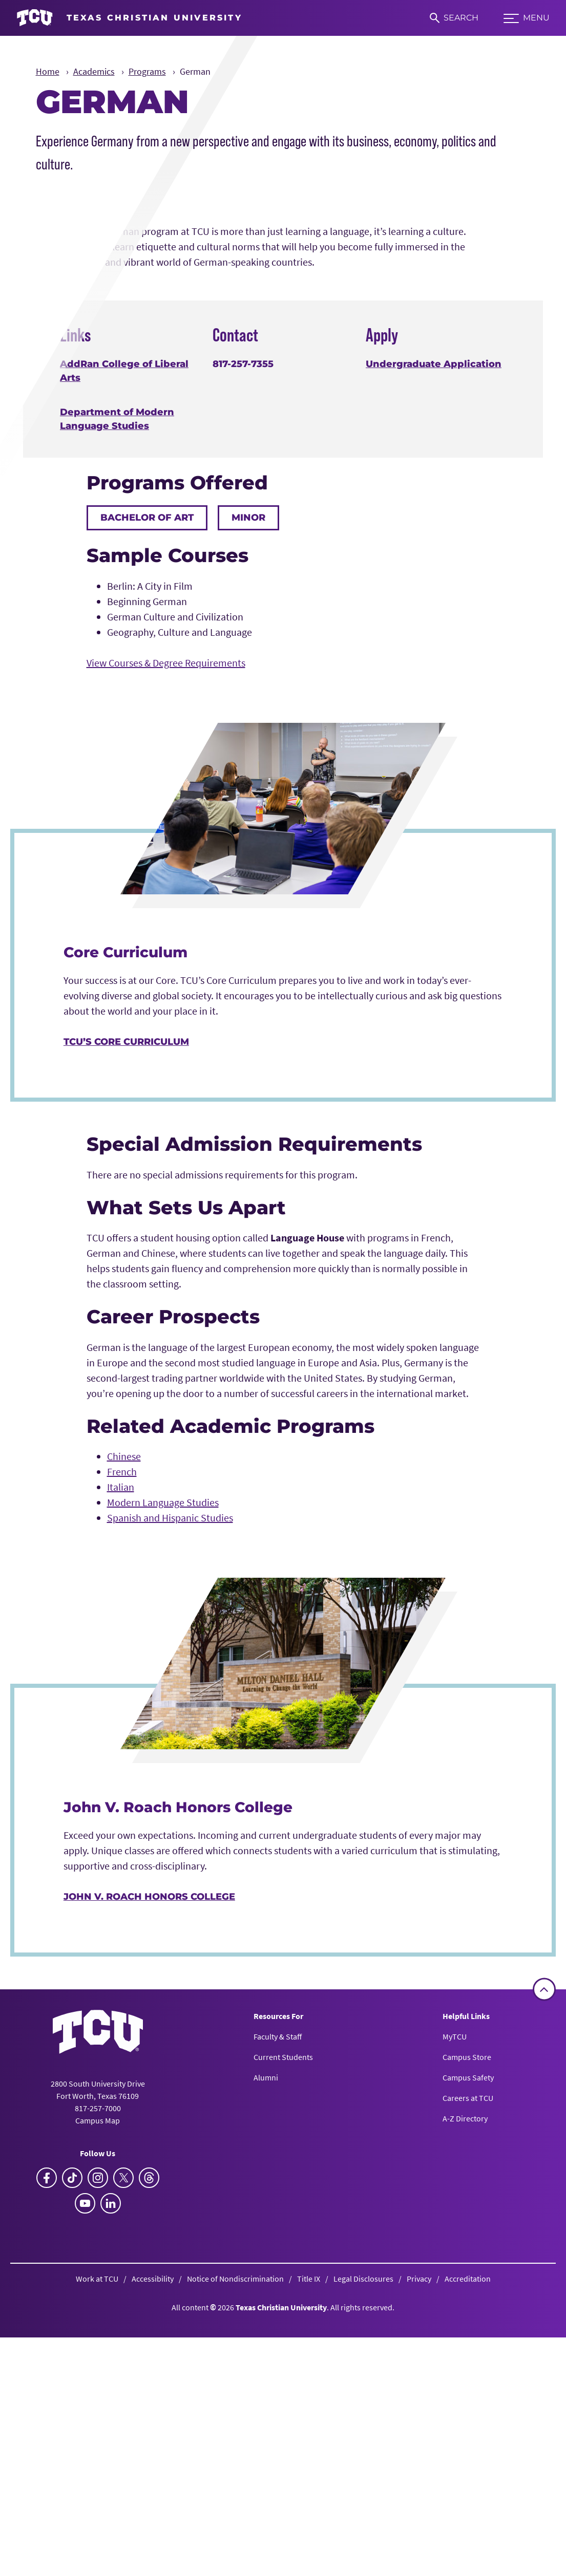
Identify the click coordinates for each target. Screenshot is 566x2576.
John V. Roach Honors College (149, 2178)
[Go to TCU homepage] (129, 18)
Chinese (124, 1738)
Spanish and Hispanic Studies (170, 1800)
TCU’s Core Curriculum (126, 1323)
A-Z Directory (465, 2401)
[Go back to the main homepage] (98, 2314)
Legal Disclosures (363, 2561)
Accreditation (468, 2561)
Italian (120, 1769)
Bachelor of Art (147, 800)
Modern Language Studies (163, 1784)
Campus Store (467, 2339)
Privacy (419, 2561)
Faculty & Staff (278, 2319)
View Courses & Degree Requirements (166, 945)
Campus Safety (468, 2360)
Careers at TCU (468, 2380)
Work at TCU (97, 2561)
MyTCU (455, 2319)
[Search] (453, 18)
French (122, 1754)
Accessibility (153, 2561)
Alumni (266, 2360)
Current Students (283, 2339)
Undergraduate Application (433, 646)
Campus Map (97, 2402)
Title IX (308, 2561)
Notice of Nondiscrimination (235, 2561)
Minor (248, 800)
